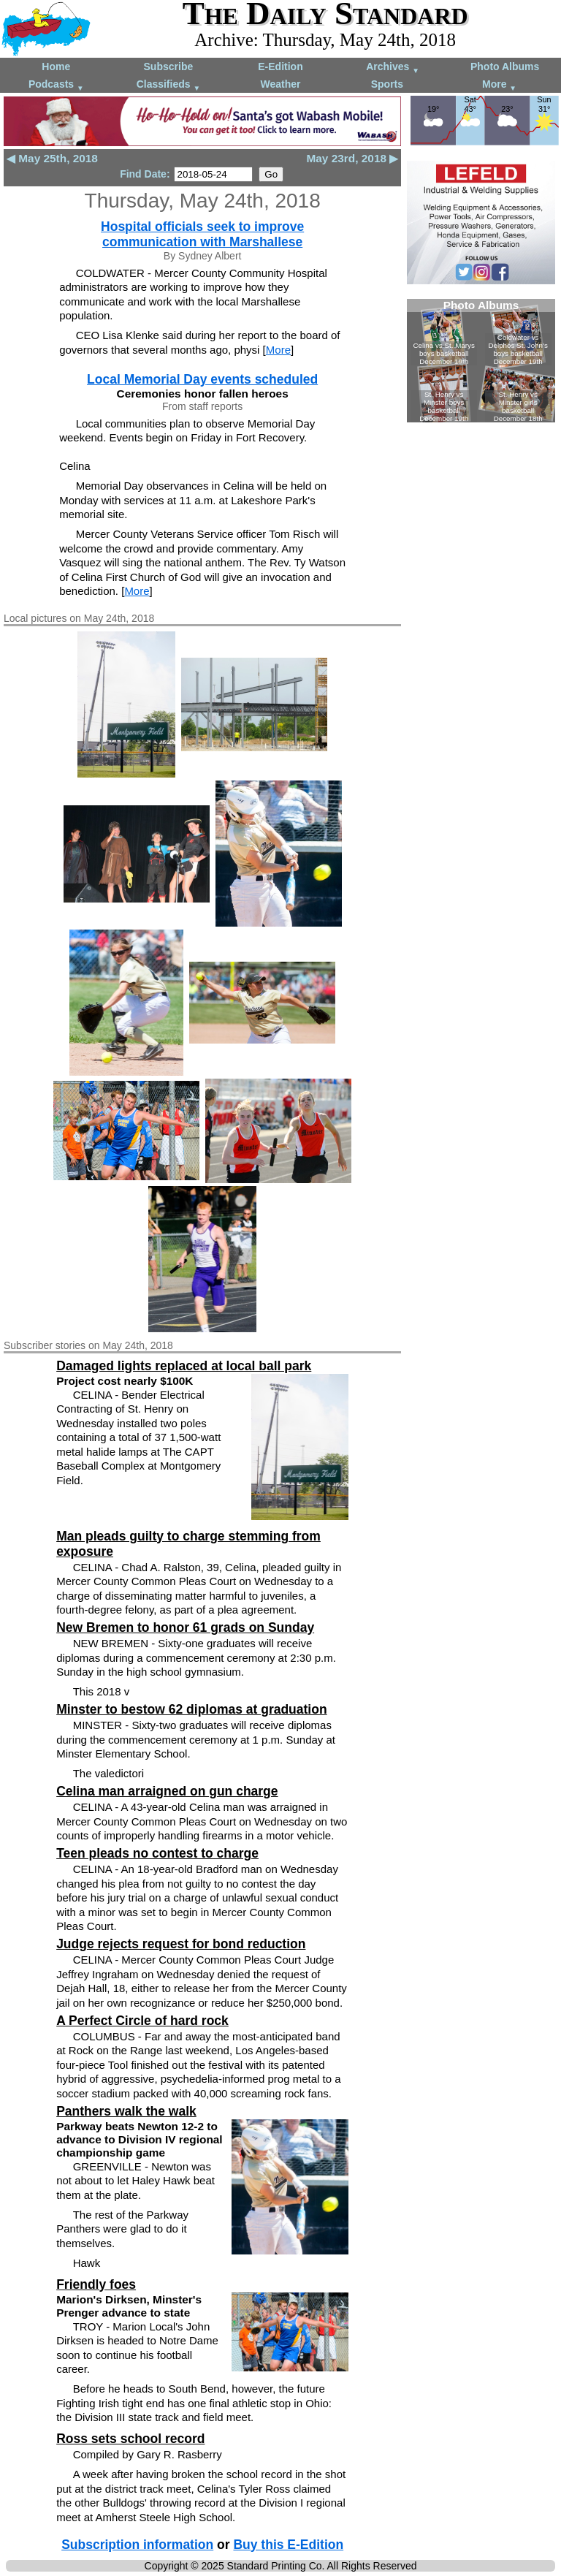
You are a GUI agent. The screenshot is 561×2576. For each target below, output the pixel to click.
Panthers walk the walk (126, 2111)
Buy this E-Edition (288, 2544)
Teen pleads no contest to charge (157, 1853)
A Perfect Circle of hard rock (142, 2020)
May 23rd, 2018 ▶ (352, 158)
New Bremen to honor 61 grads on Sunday (185, 1627)
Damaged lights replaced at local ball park (183, 1366)
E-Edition (280, 66)
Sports (387, 84)
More (499, 85)
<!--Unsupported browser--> (481, 360)
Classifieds (169, 85)
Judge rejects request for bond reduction (180, 1944)
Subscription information (137, 2544)
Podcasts (56, 85)
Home (56, 66)
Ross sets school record (130, 2438)
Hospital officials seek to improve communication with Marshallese (202, 234)
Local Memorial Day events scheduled (202, 379)
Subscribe (169, 66)
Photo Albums (504, 66)
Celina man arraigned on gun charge (167, 1791)
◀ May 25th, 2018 (52, 158)
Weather (280, 84)
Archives (392, 68)
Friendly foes (96, 2284)
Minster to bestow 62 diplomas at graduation (191, 1709)
